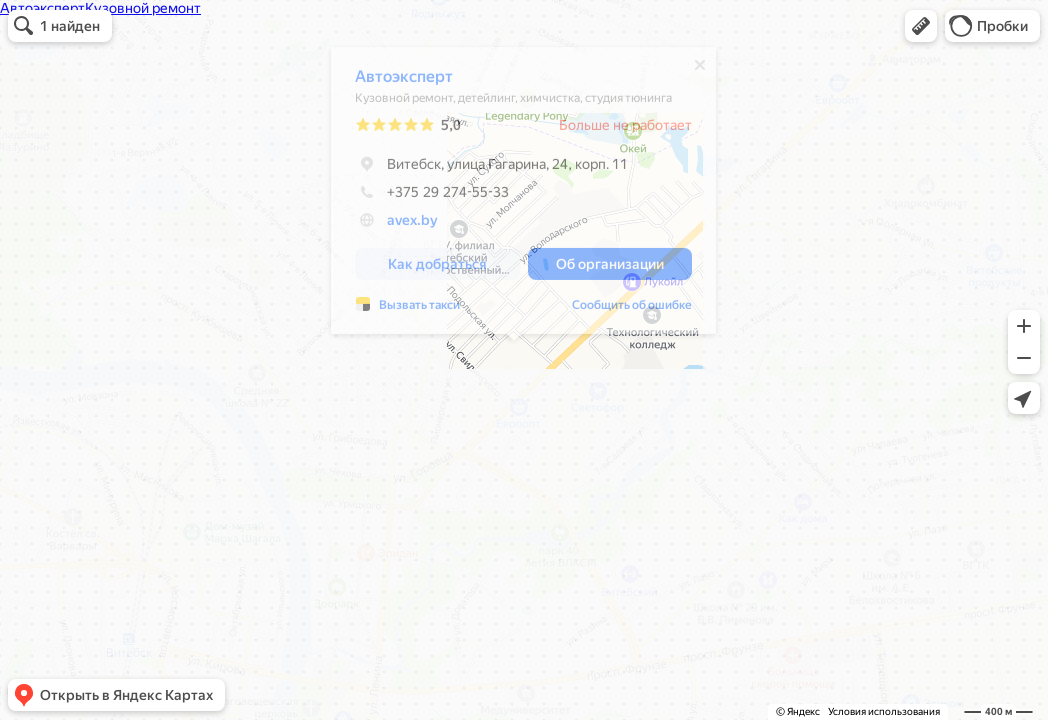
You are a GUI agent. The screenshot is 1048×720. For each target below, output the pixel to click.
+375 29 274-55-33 (422, 197)
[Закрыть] (690, 70)
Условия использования (884, 711)
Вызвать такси (409, 310)
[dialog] (513, 195)
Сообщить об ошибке (622, 310)
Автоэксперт (394, 81)
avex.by (402, 225)
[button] (921, 26)
